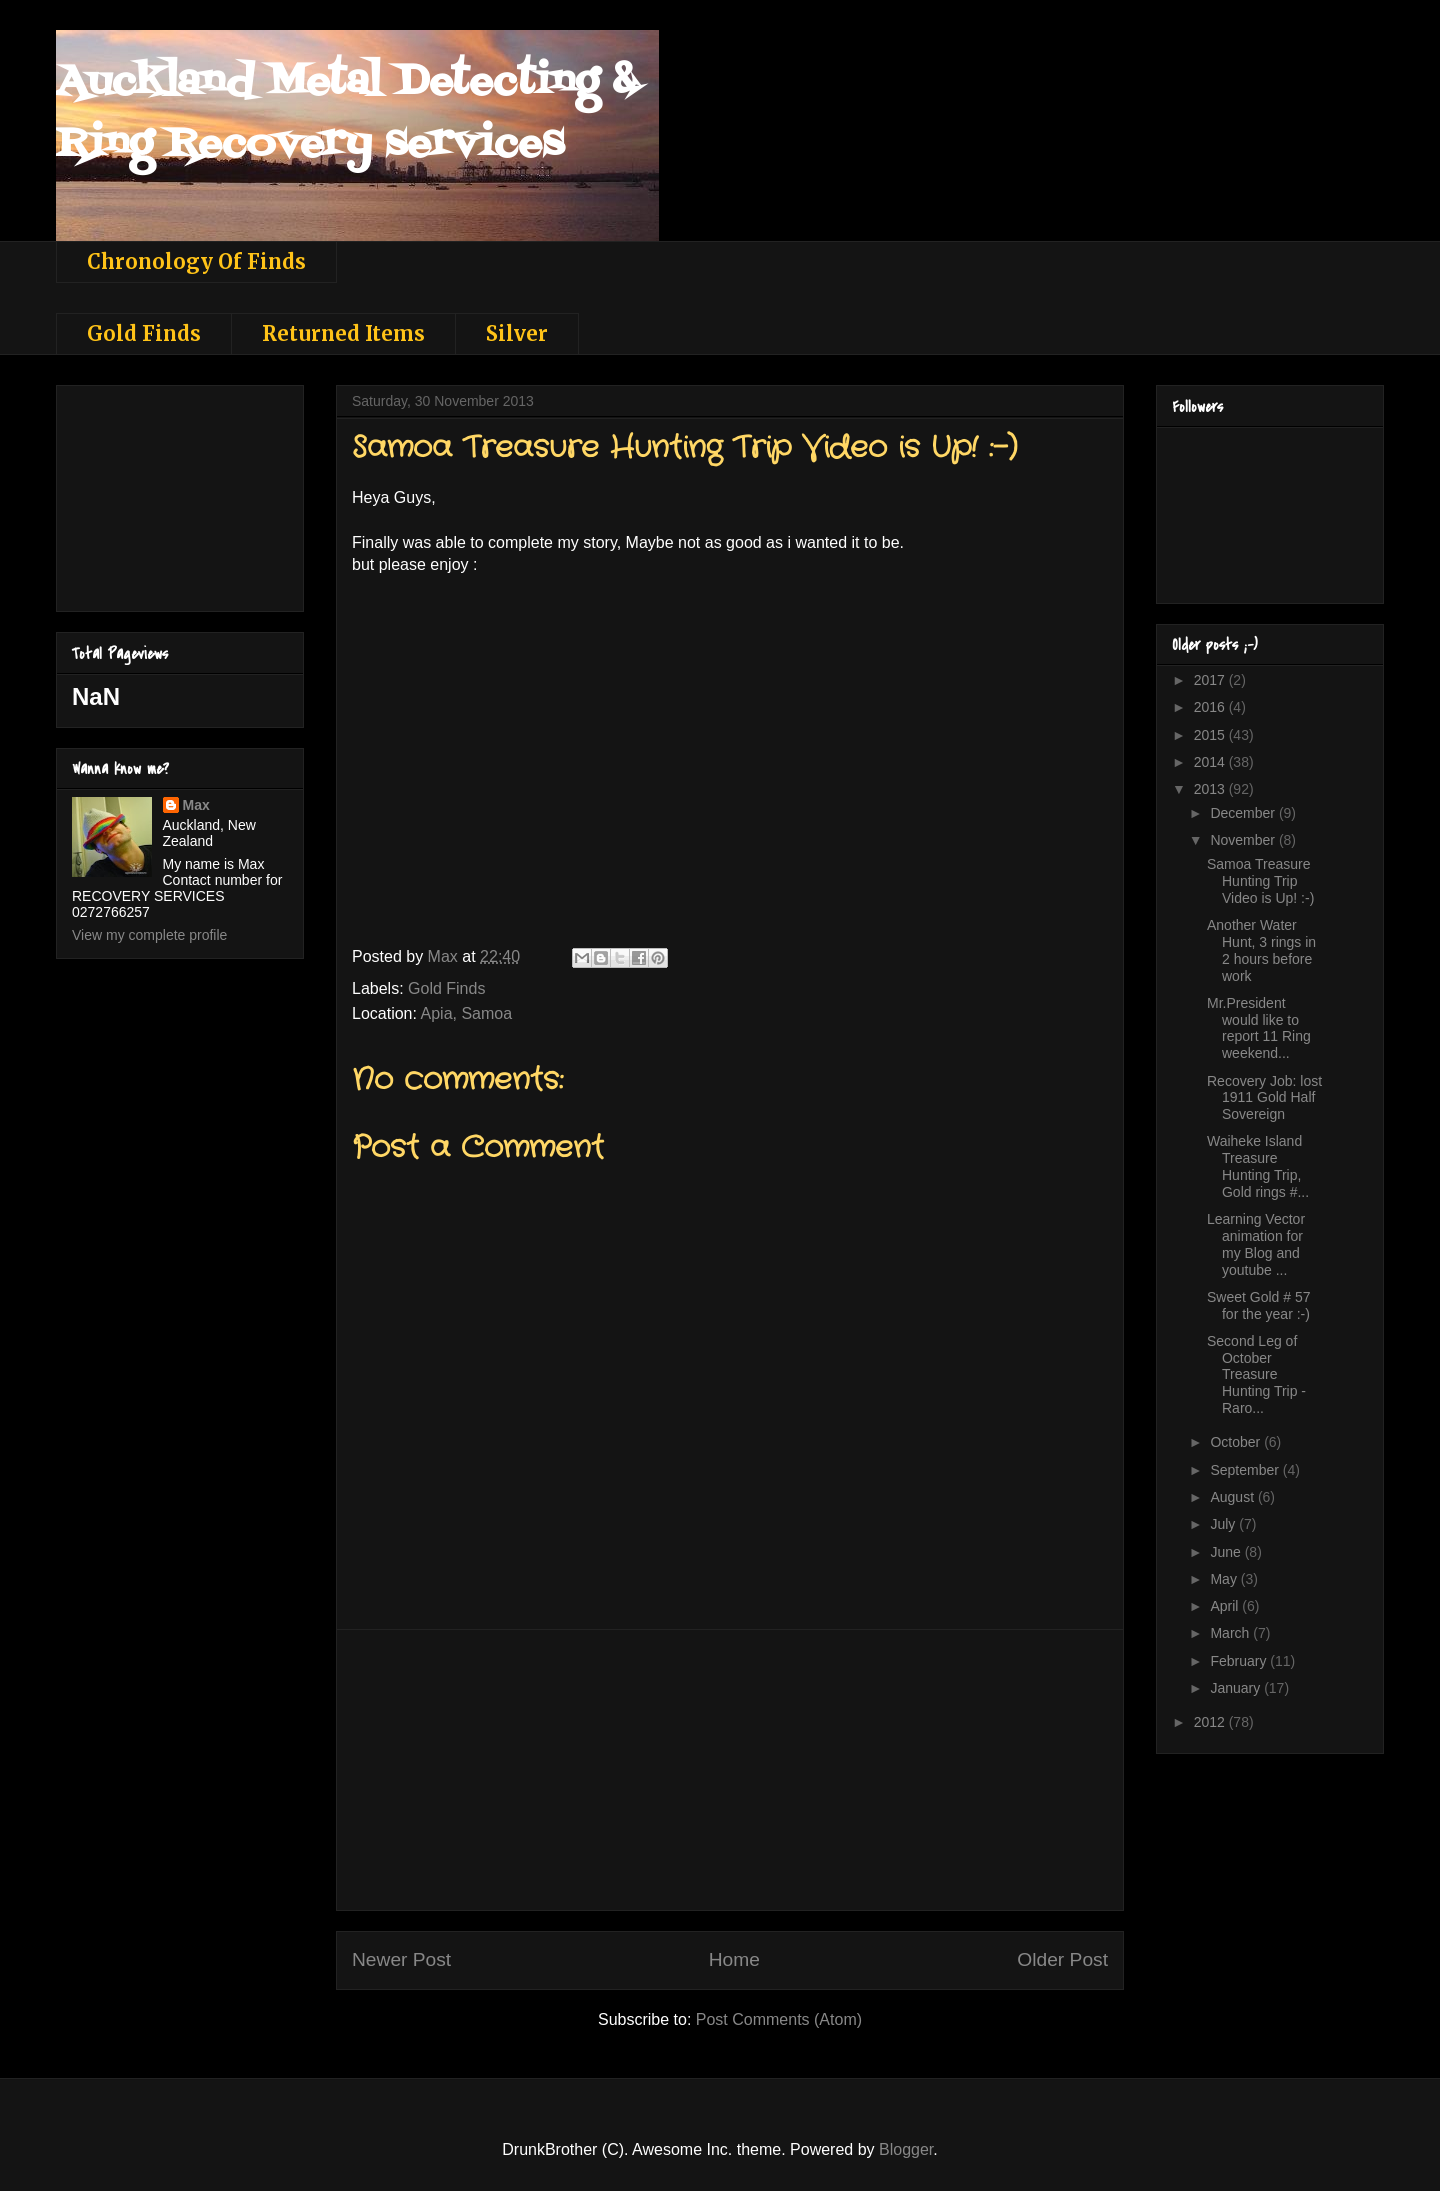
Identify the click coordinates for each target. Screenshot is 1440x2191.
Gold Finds (144, 333)
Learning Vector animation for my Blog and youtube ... (1256, 1244)
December (1244, 813)
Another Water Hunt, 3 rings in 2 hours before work (1261, 950)
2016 (1211, 707)
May (1225, 1579)
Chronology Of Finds (196, 261)
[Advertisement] (730, 1770)
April (1226, 1606)
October (1237, 1442)
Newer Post (401, 1959)
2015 (1211, 735)
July (1224, 1524)
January (1237, 1688)
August (1233, 1497)
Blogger (906, 2149)
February (1240, 1661)
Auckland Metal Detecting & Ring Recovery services (347, 113)
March (1231, 1633)
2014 (1211, 762)
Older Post (1062, 1959)
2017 (1211, 680)
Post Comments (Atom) (779, 2019)
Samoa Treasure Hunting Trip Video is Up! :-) (1260, 881)
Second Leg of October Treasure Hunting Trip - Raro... (1256, 1374)
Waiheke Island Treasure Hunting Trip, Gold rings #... (1258, 1166)
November (1244, 840)
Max (196, 805)
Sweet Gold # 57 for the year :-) (1259, 1305)
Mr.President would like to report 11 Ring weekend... (1259, 1028)
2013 (1211, 789)
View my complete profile (149, 935)
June (1227, 1552)
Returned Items (343, 333)
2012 (1211, 1722)
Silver (517, 333)
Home (734, 1959)
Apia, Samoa (467, 1013)
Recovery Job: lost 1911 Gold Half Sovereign (1264, 1098)
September (1246, 1470)
